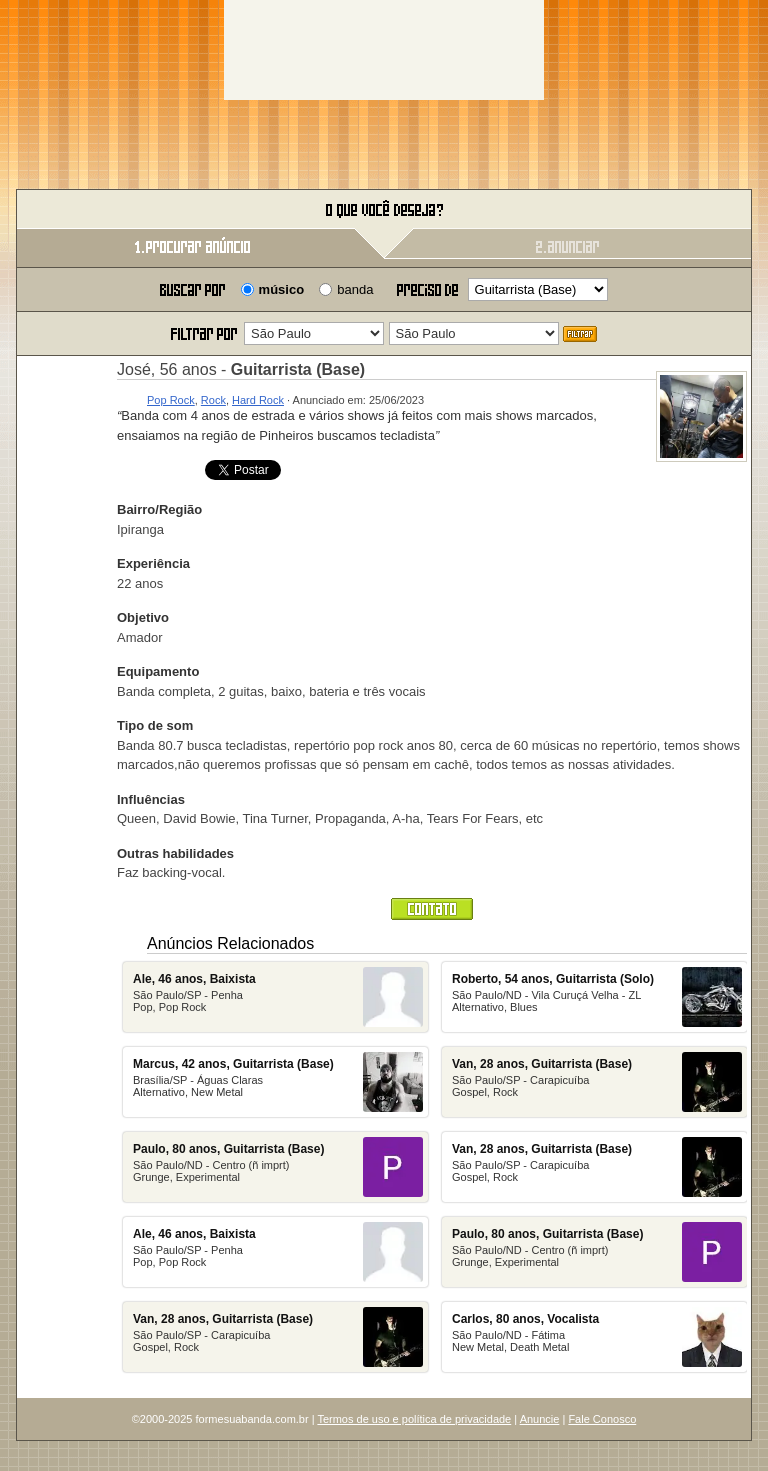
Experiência (153, 563)
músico (282, 289)
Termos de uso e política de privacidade (414, 1419)
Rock (213, 400)
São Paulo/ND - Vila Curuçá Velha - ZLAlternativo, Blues (597, 997)
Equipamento (158, 671)
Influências (151, 799)
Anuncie (540, 1419)
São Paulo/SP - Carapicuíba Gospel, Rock (278, 1337)
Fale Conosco (602, 1419)
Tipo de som (155, 725)
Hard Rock (258, 400)
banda (355, 289)
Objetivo (143, 617)
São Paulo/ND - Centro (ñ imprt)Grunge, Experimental (278, 1167)
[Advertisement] (384, 50)
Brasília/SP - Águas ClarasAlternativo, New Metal (278, 1082)
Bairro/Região (159, 509)
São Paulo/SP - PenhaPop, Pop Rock (278, 997)
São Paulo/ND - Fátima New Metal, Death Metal (597, 1337)
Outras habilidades (175, 853)
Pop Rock (171, 400)
